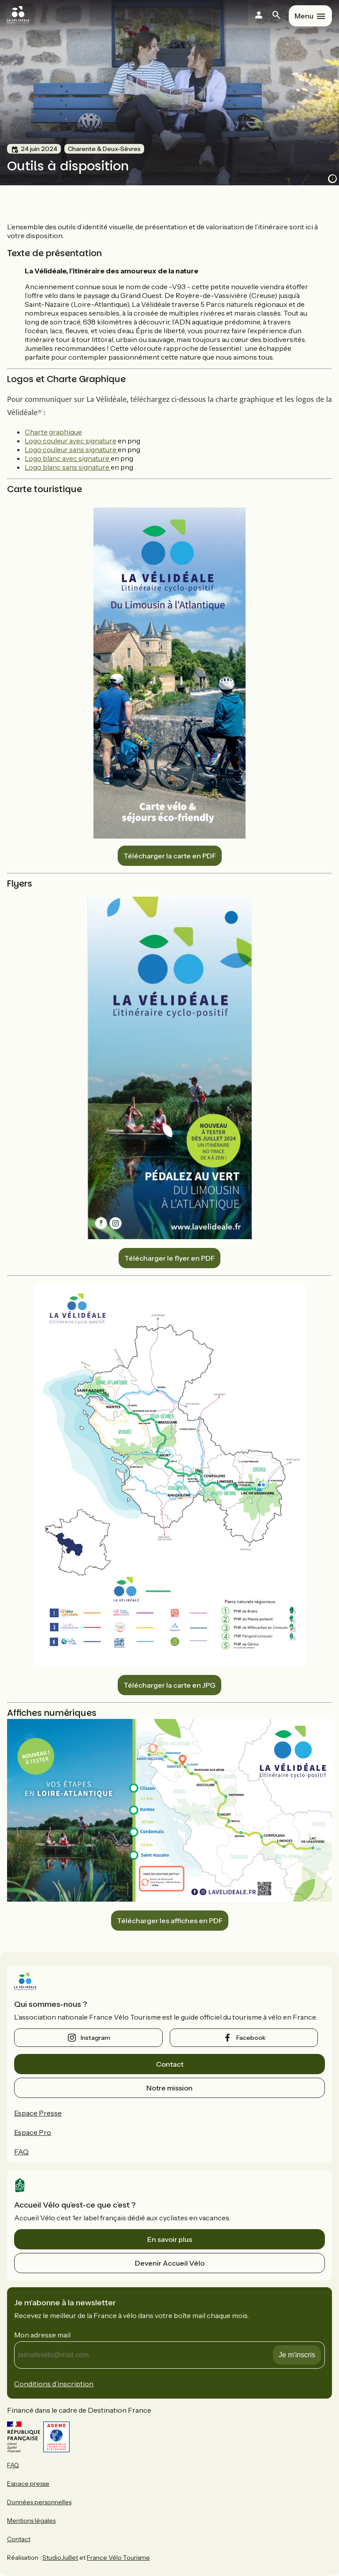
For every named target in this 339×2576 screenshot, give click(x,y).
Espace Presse (38, 2113)
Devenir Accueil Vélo (170, 2263)
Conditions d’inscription (53, 2383)
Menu (303, 15)
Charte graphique (53, 431)
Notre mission (169, 2087)
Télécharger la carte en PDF (169, 855)
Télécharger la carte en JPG (169, 1685)
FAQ (21, 2151)
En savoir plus (169, 2239)
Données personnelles (39, 2502)
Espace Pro (32, 2132)
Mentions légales (31, 2520)
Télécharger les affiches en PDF (170, 1920)
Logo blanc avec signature (68, 458)
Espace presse (28, 2484)
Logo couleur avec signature (70, 440)
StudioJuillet (60, 2557)
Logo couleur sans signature (71, 449)
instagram (95, 2038)
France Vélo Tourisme (118, 2557)
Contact (169, 2064)
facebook (250, 2038)
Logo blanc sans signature (68, 467)
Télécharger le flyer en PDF (169, 1258)
